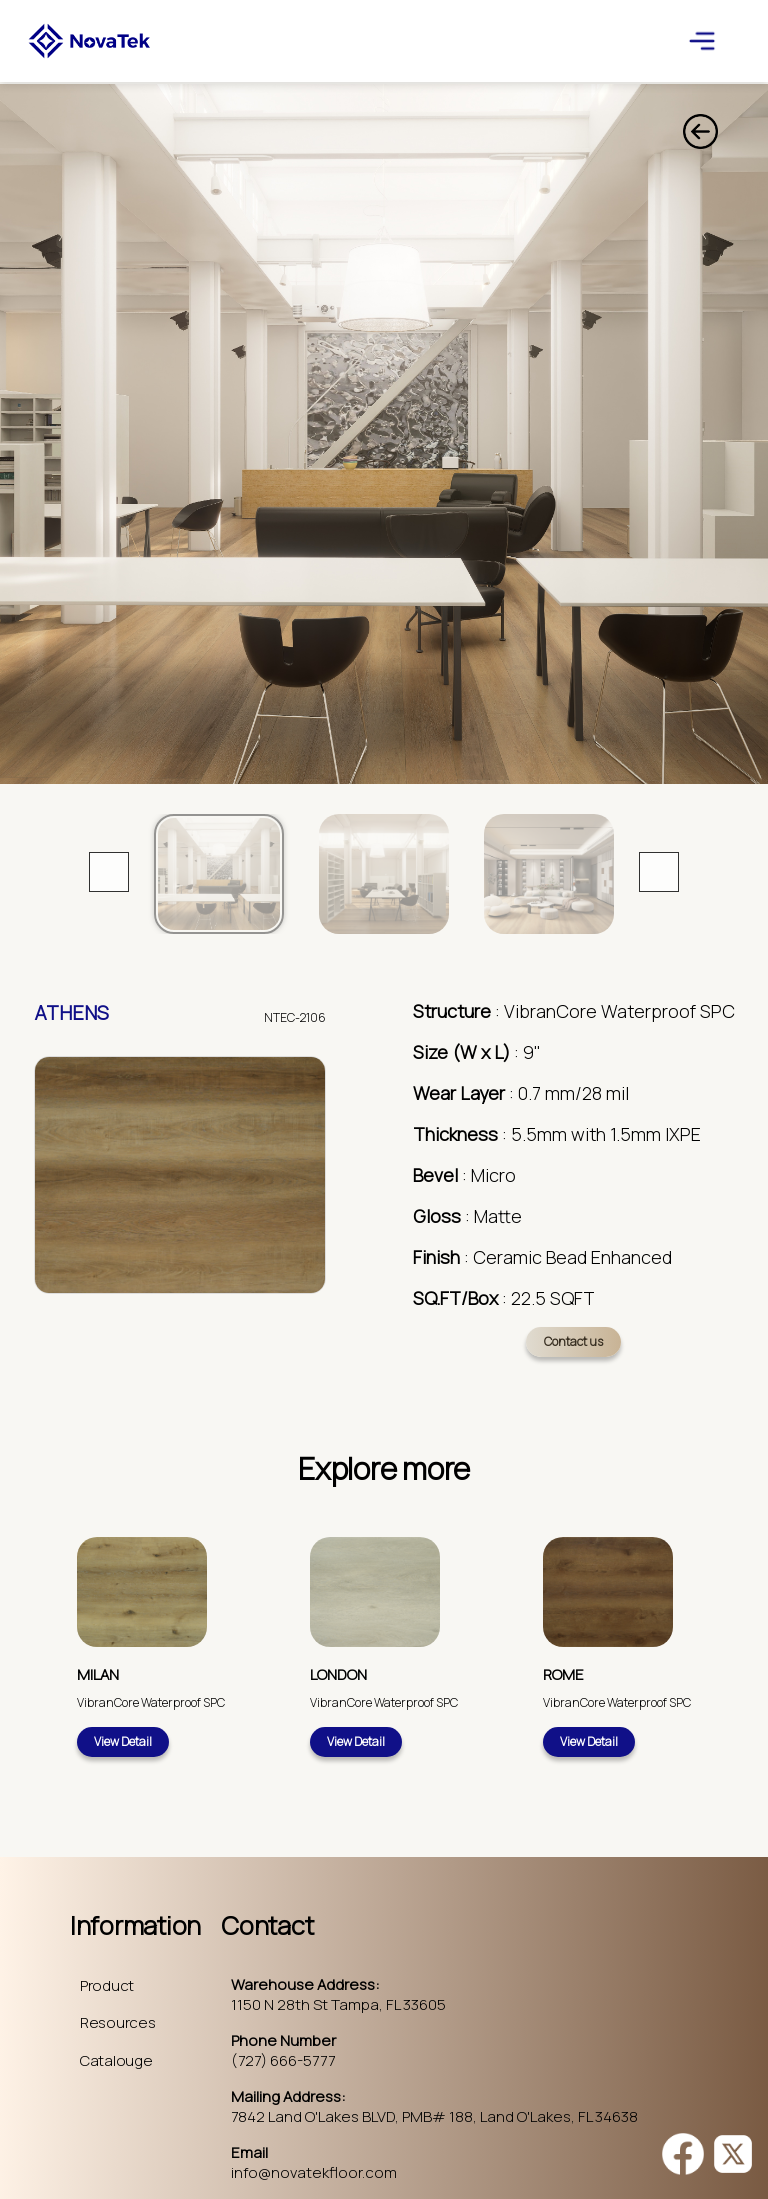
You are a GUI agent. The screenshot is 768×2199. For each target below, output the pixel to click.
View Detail (123, 1741)
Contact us (573, 1341)
